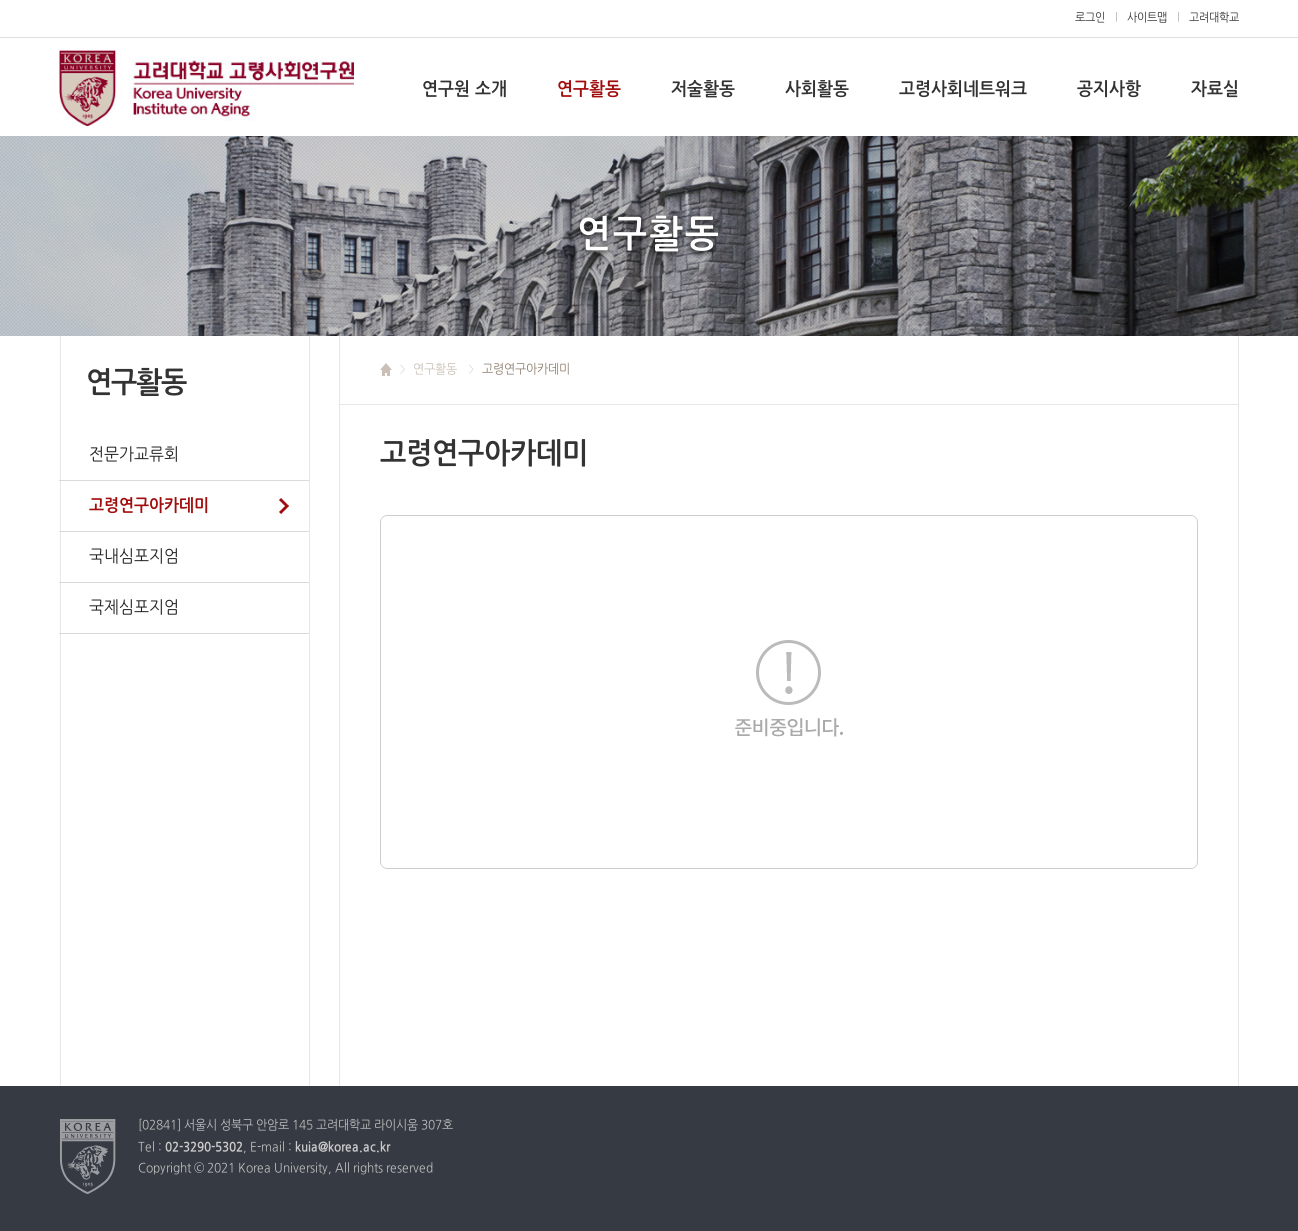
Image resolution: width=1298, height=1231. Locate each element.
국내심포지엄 (134, 557)
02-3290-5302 (204, 1148)
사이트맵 (1147, 18)
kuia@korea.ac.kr (342, 1148)
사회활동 (817, 89)
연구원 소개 (464, 89)
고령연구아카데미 (149, 506)
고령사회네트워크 (963, 89)
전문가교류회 (134, 455)
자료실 (1215, 89)
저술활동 (703, 89)
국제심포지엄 (134, 608)
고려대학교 (206, 89)
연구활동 (589, 89)
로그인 (1090, 18)
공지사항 (1109, 89)
